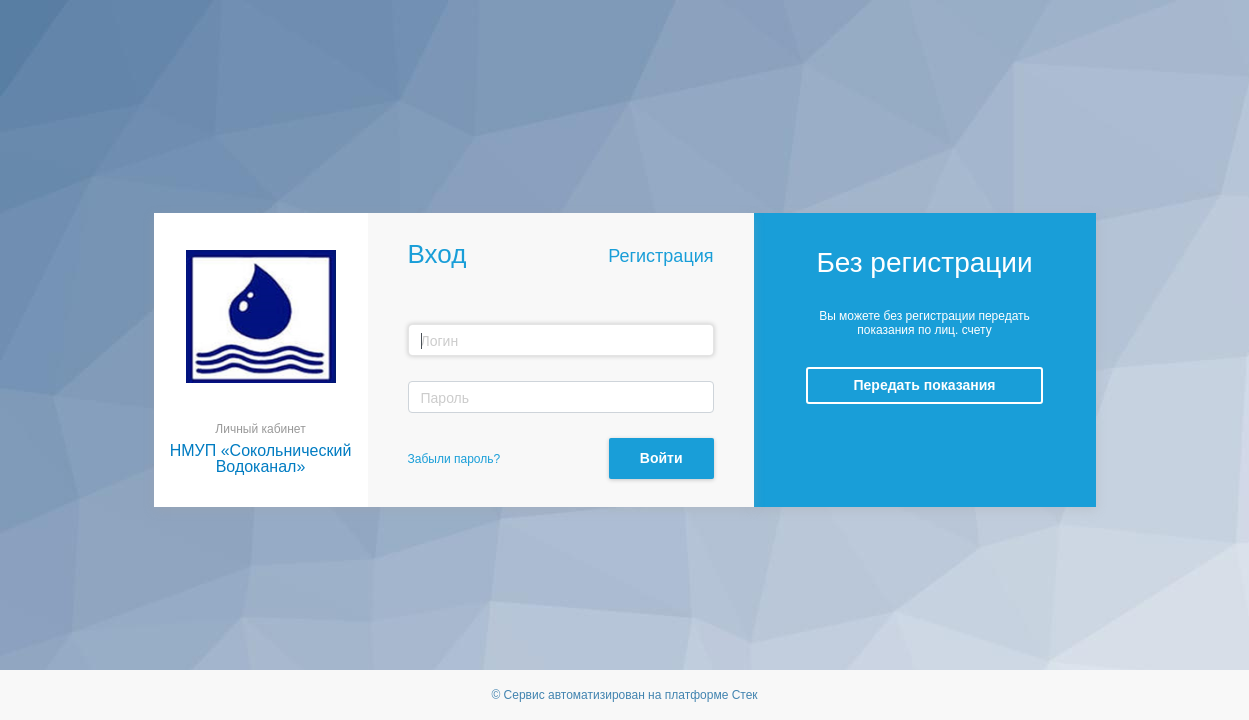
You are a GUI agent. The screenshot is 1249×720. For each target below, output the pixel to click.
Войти (661, 458)
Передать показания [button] (925, 385)
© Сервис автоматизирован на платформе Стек (624, 695)
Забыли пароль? (454, 459)
